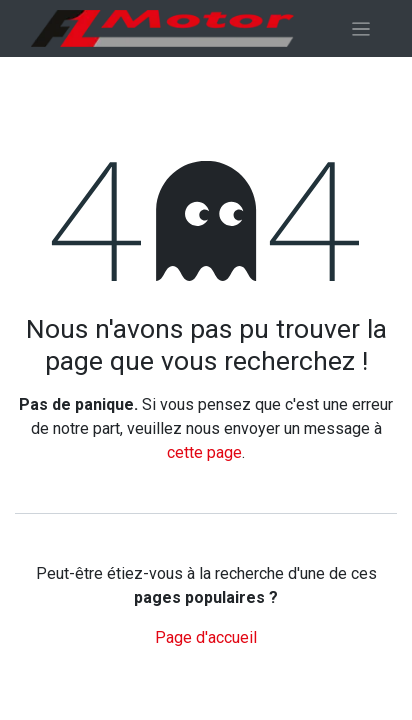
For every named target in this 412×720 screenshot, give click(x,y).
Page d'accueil (206, 637)
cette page (204, 452)
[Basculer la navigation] (361, 28)
